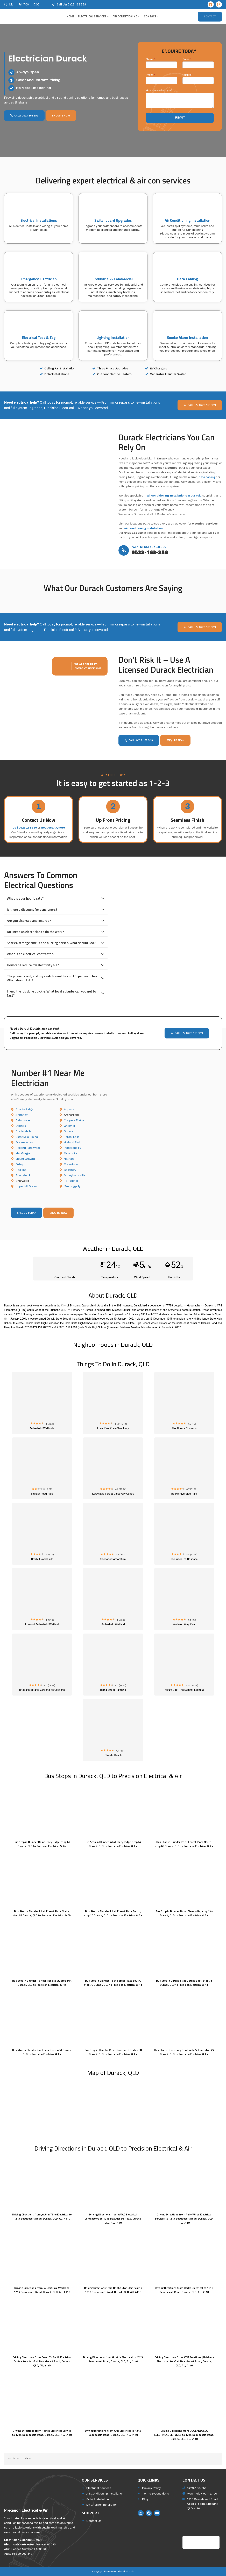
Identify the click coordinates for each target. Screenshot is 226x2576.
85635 (30, 2544)
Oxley (19, 1164)
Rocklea (21, 1170)
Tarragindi (71, 1180)
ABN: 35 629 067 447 (18, 2553)
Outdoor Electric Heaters (114, 374)
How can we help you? (160, 90)
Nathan (69, 1158)
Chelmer (69, 1125)
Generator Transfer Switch (168, 374)
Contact (210, 16)
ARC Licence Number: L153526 (25, 2549)
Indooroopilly (72, 1147)
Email (186, 59)
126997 (23, 2539)
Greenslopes (24, 1142)
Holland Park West (28, 1147)
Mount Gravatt (25, 1158)
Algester (69, 1109)
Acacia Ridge (24, 1109)
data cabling (207, 477)
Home (70, 16)
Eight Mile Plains (27, 1137)
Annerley (22, 1115)
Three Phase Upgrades (112, 368)
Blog (145, 2499)
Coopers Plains (74, 1120)
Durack (68, 1131)
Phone (150, 74)
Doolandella (24, 1131)
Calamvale (23, 1120)
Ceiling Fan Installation (59, 368)
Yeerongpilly (72, 1186)
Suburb (187, 74)
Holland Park (72, 1142)
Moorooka (70, 1153)
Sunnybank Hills (74, 1175)
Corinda (21, 1125)
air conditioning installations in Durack (174, 495)
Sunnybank (23, 1175)
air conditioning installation (143, 528)
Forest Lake (72, 1137)
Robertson (71, 1164)
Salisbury (70, 1170)
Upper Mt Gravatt (27, 1186)
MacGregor (23, 1153)
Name (150, 59)
